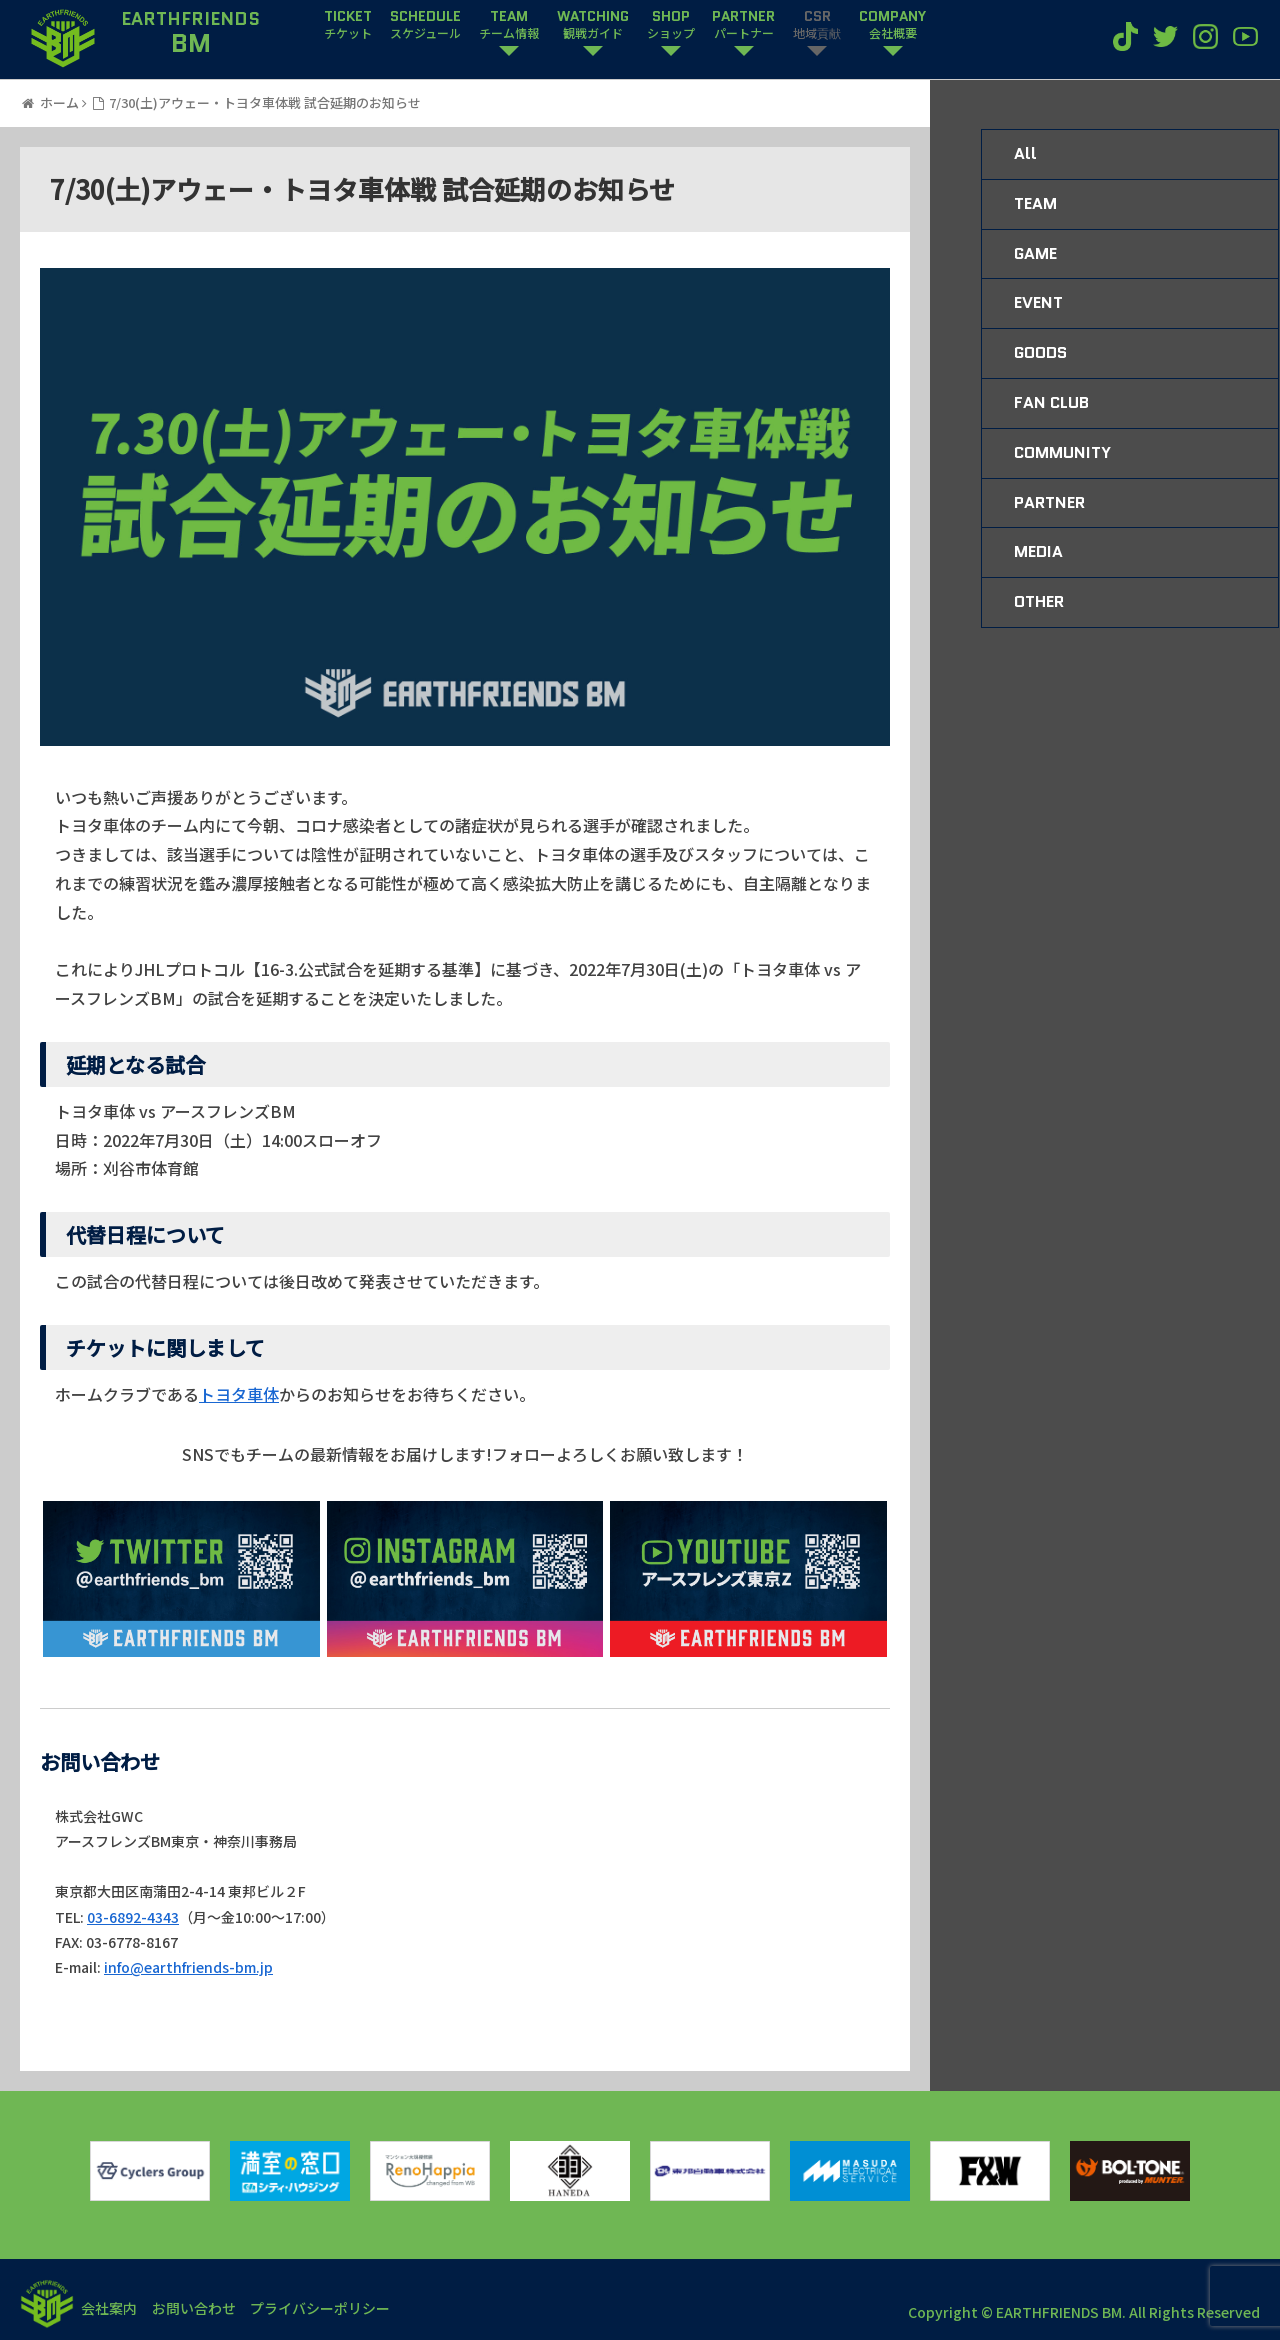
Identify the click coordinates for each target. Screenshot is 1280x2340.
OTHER (1039, 601)
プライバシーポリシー (334, 2308)
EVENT (1038, 302)
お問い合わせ (202, 2308)
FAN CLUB (1051, 402)
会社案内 (112, 2308)
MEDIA (1038, 551)
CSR (817, 25)
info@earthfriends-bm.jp (188, 1967)
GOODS (1040, 352)
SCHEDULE (425, 25)
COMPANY (892, 25)
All (1025, 153)
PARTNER (743, 25)
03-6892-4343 (133, 1917)
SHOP (671, 25)
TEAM (509, 25)
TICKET (348, 25)
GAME (1035, 253)
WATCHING (593, 25)
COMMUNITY (1062, 452)
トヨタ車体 (239, 1394)
